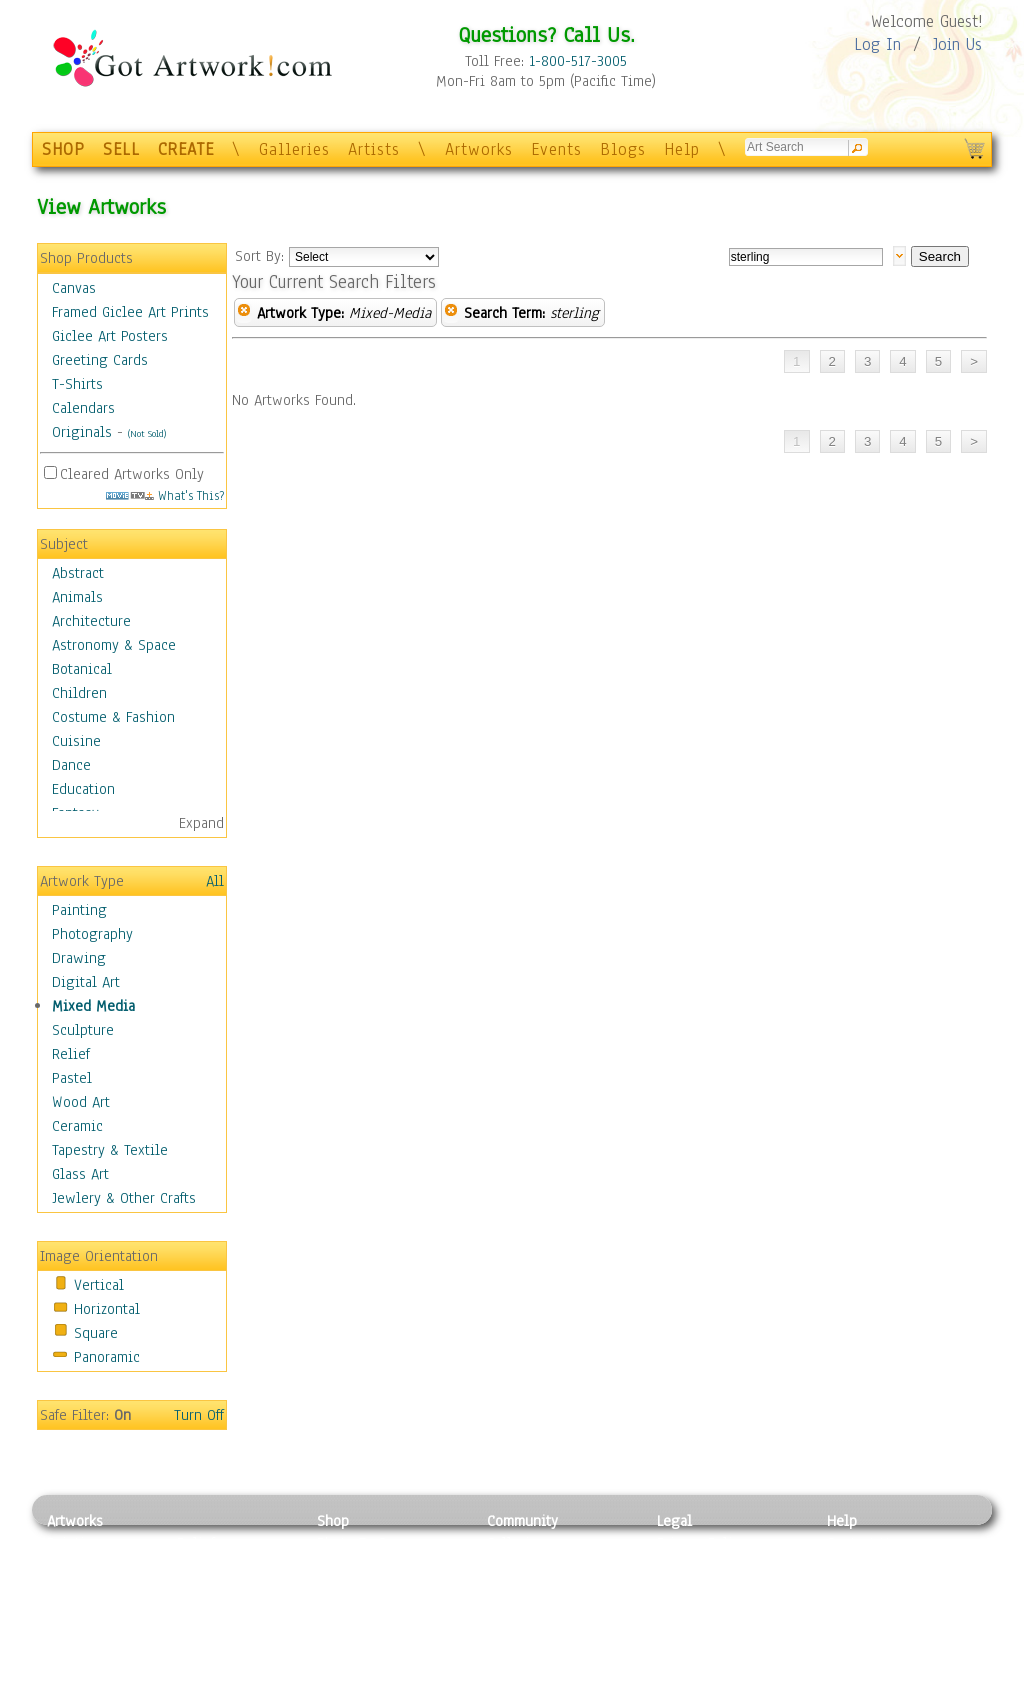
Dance (71, 765)
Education (83, 789)
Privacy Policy (702, 1543)
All (215, 881)
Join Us (957, 44)
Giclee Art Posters (110, 336)
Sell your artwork (543, 1633)
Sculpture (83, 1030)
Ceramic (77, 1126)
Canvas (74, 288)
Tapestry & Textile (110, 1150)
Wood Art (81, 1102)
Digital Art (86, 982)
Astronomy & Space (114, 645)
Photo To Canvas (369, 1543)
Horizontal (107, 1309)
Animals (77, 597)
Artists (374, 149)
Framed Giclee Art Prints (130, 312)
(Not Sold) (147, 433)
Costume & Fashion (113, 717)
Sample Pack (867, 1566)
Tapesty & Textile (232, 1633)
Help (682, 149)
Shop (333, 1521)
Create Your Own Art (381, 1678)
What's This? (165, 495)
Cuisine (76, 741)
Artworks (479, 149)
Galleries (294, 149)
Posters (340, 1588)
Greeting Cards (100, 360)
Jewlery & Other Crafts (124, 1198)
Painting (79, 910)
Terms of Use (698, 1566)
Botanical (82, 669)
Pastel (72, 1078)
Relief (71, 1054)
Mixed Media (93, 1006)
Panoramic (107, 1357)
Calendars (83, 408)
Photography (92, 934)
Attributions (690, 1588)
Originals (82, 432)
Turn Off (199, 1415)
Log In (877, 44)
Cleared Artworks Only (132, 474)
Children (79, 693)
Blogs (623, 149)
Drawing (79, 958)
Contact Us (861, 1543)
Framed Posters (365, 1566)
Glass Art (80, 1174)
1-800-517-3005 (578, 61)
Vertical (99, 1285)
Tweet (846, 1678)
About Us (856, 1588)
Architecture (91, 621)
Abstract (78, 573)
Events (556, 149)
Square (96, 1333)
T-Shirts (77, 384)
